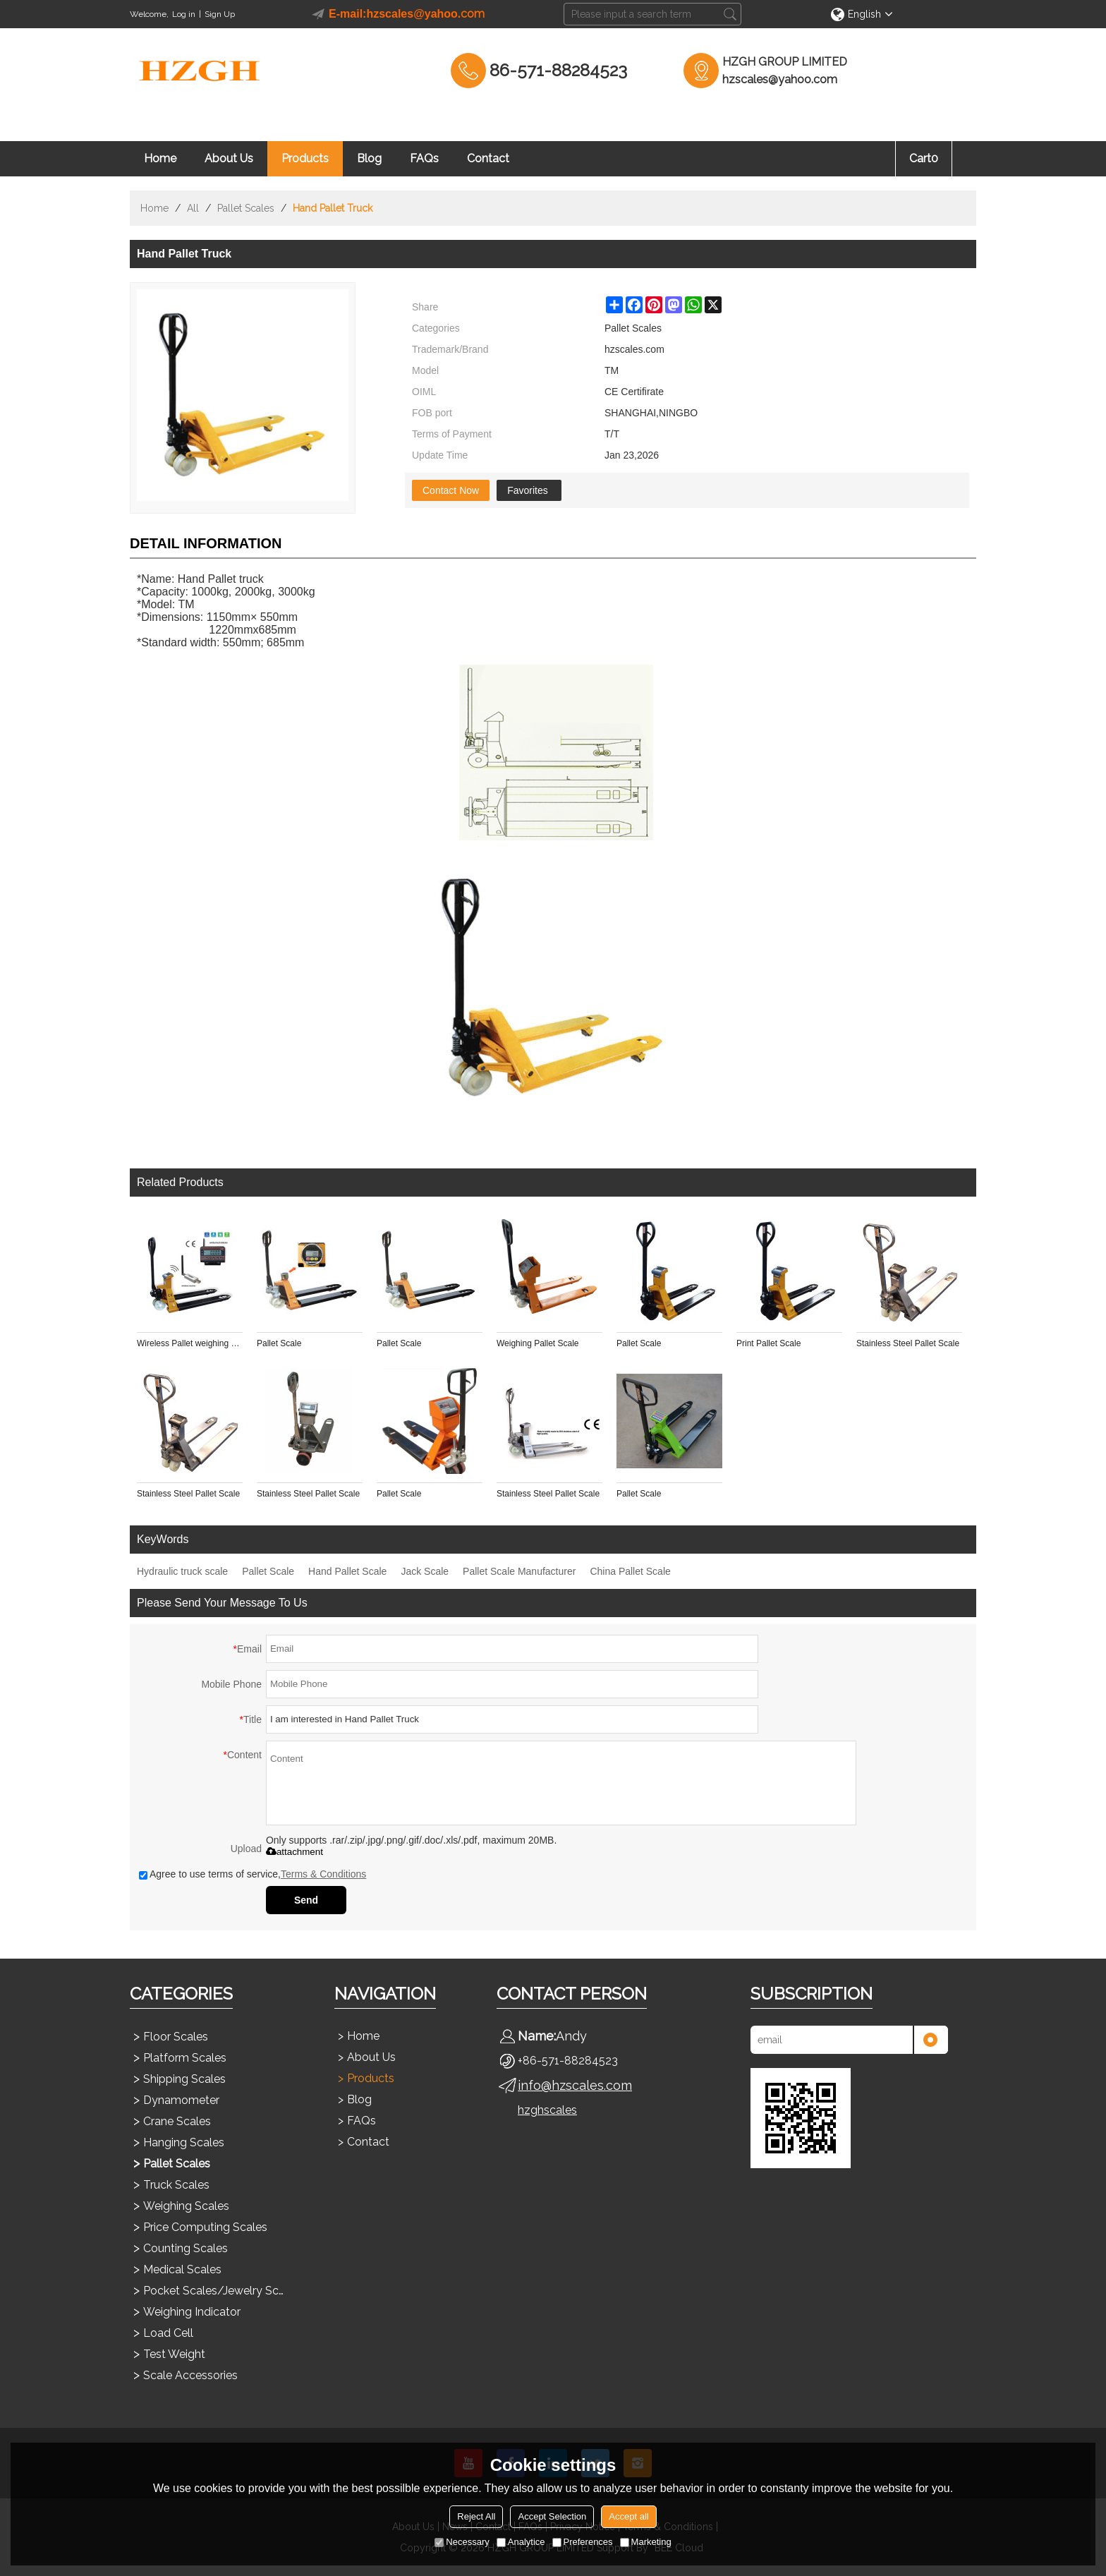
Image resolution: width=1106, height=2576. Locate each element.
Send (306, 1900)
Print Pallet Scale (768, 1343)
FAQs (424, 158)
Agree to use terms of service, (252, 1874)
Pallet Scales (245, 208)
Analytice (521, 2541)
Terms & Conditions (323, 1874)
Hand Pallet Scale (347, 1571)
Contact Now (451, 490)
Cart (923, 158)
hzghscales (547, 2110)
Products (305, 158)
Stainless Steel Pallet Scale (907, 1343)
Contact (488, 158)
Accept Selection (552, 2516)
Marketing (646, 2541)
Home (160, 158)
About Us (229, 158)
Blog (369, 158)
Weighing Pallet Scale (538, 1343)
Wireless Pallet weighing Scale (190, 1343)
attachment (294, 1851)
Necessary (462, 2541)
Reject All (476, 2516)
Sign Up (220, 14)
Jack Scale (425, 1571)
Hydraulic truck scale (182, 1571)
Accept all (628, 2516)
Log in (183, 14)
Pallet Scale (279, 1343)
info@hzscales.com (575, 2085)
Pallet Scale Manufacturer (519, 1571)
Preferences (582, 2541)
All (193, 208)
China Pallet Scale (630, 1571)
